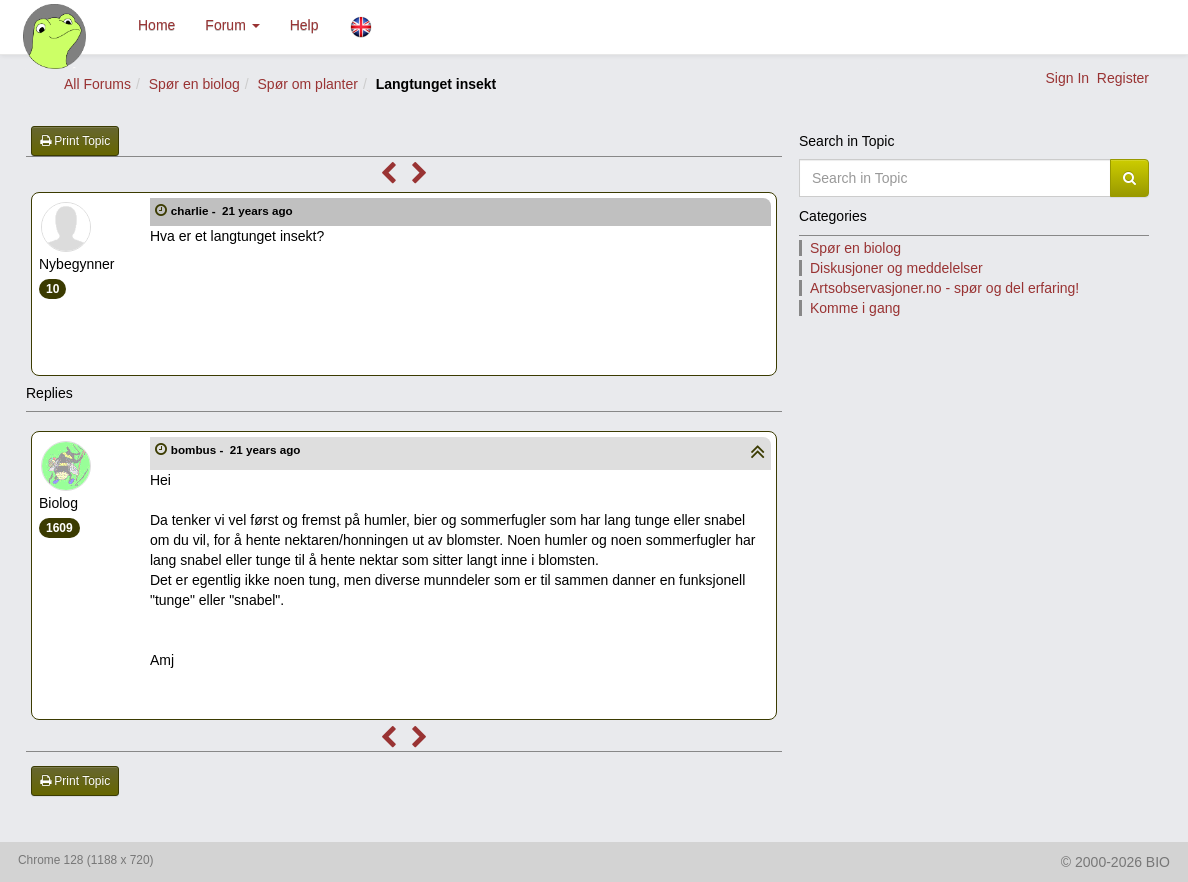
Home (156, 25)
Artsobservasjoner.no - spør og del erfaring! (944, 288)
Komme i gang (855, 308)
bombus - (237, 449)
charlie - (233, 210)
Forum (232, 25)
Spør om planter (308, 84)
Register (1123, 78)
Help (304, 25)
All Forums (97, 84)
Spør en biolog (194, 84)
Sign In (1067, 78)
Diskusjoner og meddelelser (896, 268)
